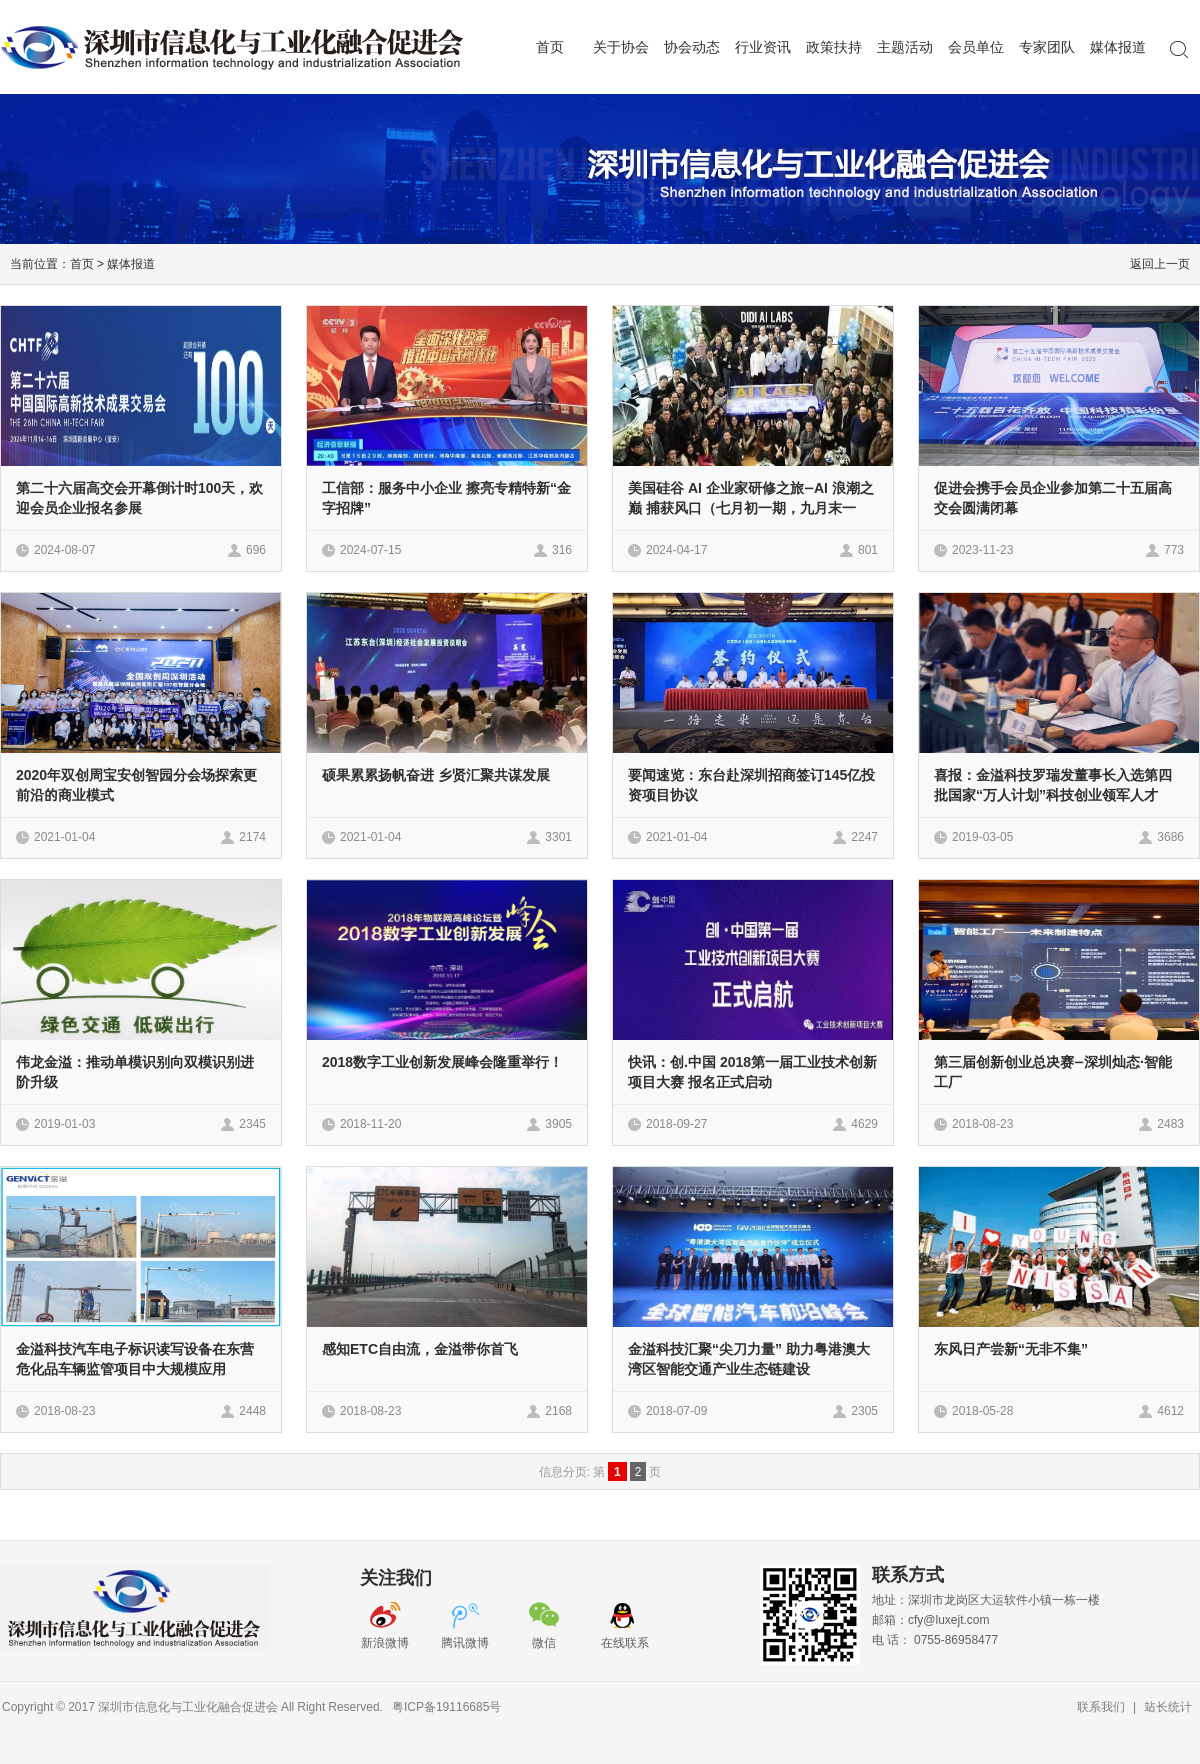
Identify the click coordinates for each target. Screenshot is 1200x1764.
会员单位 (976, 47)
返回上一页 (1160, 263)
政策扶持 (834, 47)
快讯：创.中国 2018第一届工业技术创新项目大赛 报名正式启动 (752, 1072)
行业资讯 (763, 47)
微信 (545, 1642)
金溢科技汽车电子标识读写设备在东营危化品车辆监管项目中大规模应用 (135, 1359)
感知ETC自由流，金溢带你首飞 (420, 1349)
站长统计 (1168, 1706)
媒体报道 (1118, 47)
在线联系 (625, 1642)
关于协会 (621, 47)
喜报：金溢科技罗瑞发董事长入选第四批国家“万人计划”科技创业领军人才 (1053, 785)
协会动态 (692, 47)
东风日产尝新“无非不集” (1011, 1349)
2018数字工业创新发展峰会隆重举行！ (442, 1062)
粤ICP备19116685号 (446, 1706)
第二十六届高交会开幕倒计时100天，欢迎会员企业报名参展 (139, 498)
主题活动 (905, 47)
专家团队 (1047, 47)
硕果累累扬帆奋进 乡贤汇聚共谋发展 (436, 775)
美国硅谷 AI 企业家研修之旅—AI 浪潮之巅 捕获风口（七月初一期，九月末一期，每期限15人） (751, 508)
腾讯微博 (465, 1642)
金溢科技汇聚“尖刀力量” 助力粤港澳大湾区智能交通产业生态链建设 (749, 1359)
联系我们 (1101, 1706)
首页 (550, 47)
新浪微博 (385, 1642)
